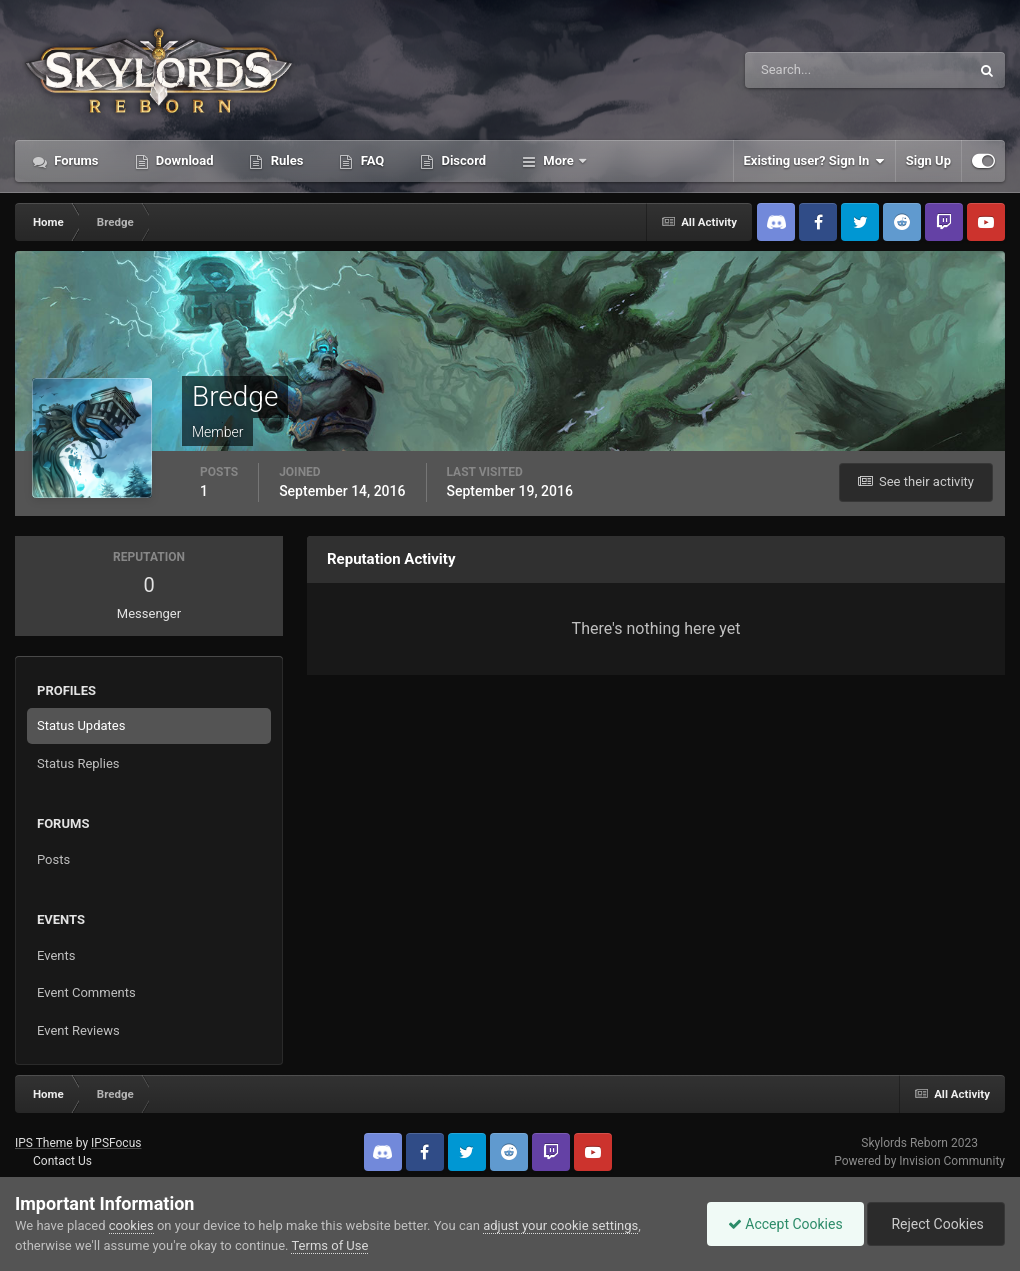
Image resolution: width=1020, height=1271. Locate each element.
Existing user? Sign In (814, 161)
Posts (53, 859)
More (558, 160)
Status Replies (78, 763)
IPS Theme (44, 1143)
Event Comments (86, 992)
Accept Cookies (785, 1224)
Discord (462, 160)
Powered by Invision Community (919, 1161)
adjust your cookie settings (560, 1225)
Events (56, 955)
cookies (131, 1225)
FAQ (370, 160)
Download (183, 160)
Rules (285, 160)
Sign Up (928, 160)
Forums (75, 160)
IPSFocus (116, 1143)
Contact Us (62, 1161)
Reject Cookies (936, 1224)
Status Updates (81, 725)
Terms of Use (329, 1245)
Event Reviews (78, 1030)
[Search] (796, 70)
